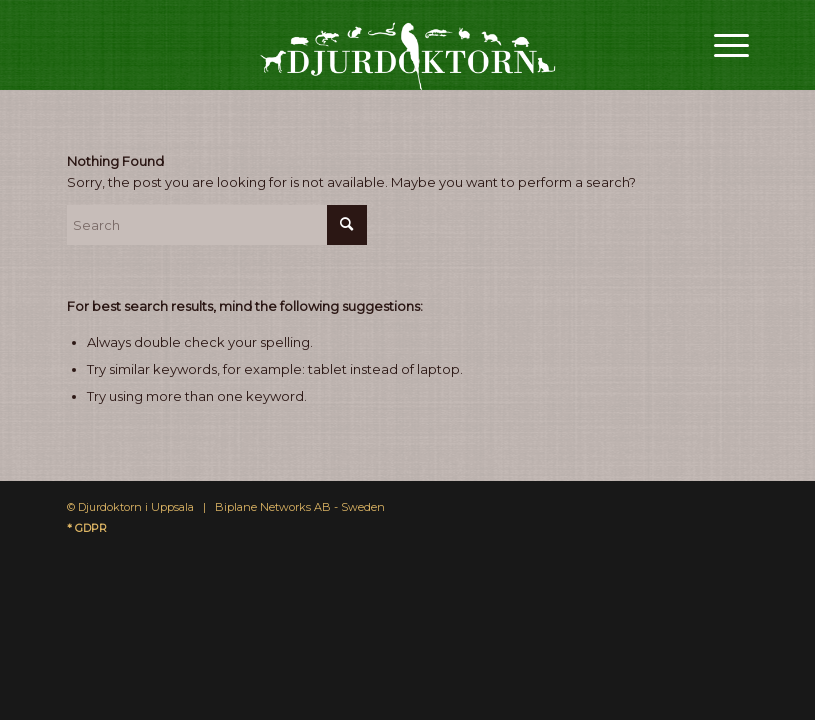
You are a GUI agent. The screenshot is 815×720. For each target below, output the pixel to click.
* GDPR (87, 528)
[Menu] (721, 45)
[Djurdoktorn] (407, 45)
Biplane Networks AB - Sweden (300, 507)
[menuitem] (721, 45)
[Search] (217, 225)
